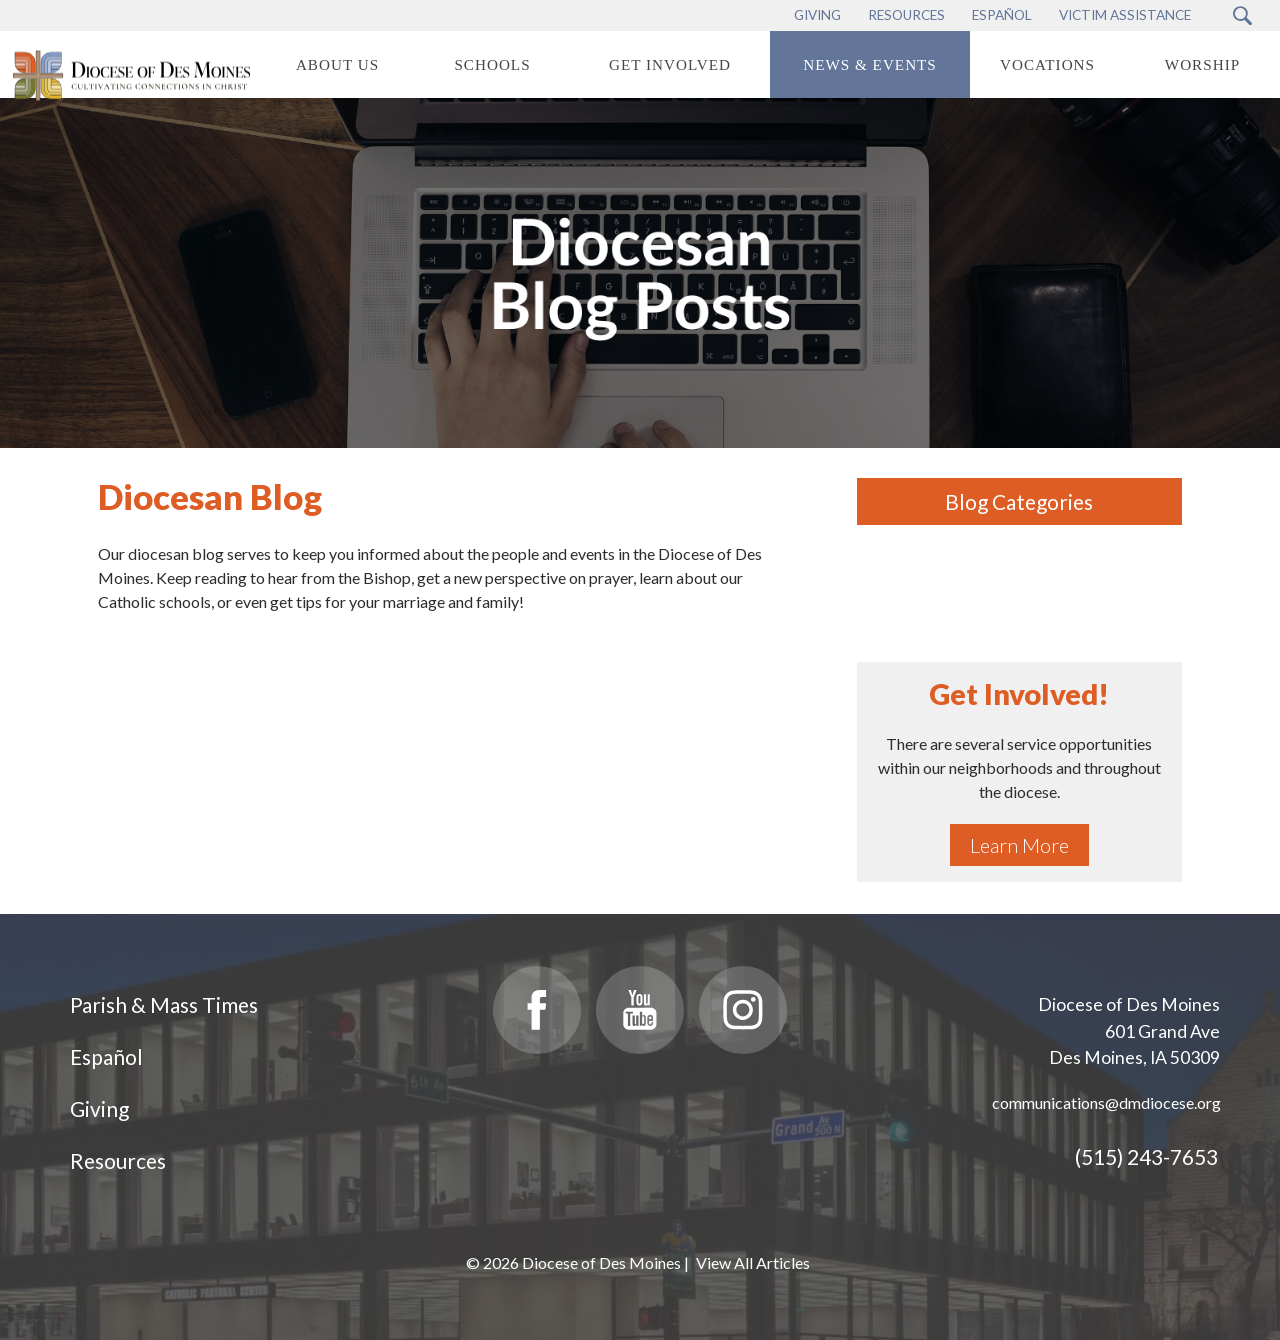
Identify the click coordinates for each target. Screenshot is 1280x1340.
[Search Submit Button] (1242, 15)
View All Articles (753, 1262)
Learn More (1019, 845)
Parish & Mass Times (164, 1004)
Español (106, 1056)
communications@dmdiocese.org (1106, 1102)
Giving (99, 1108)
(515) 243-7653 (1146, 1156)
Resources (118, 1160)
